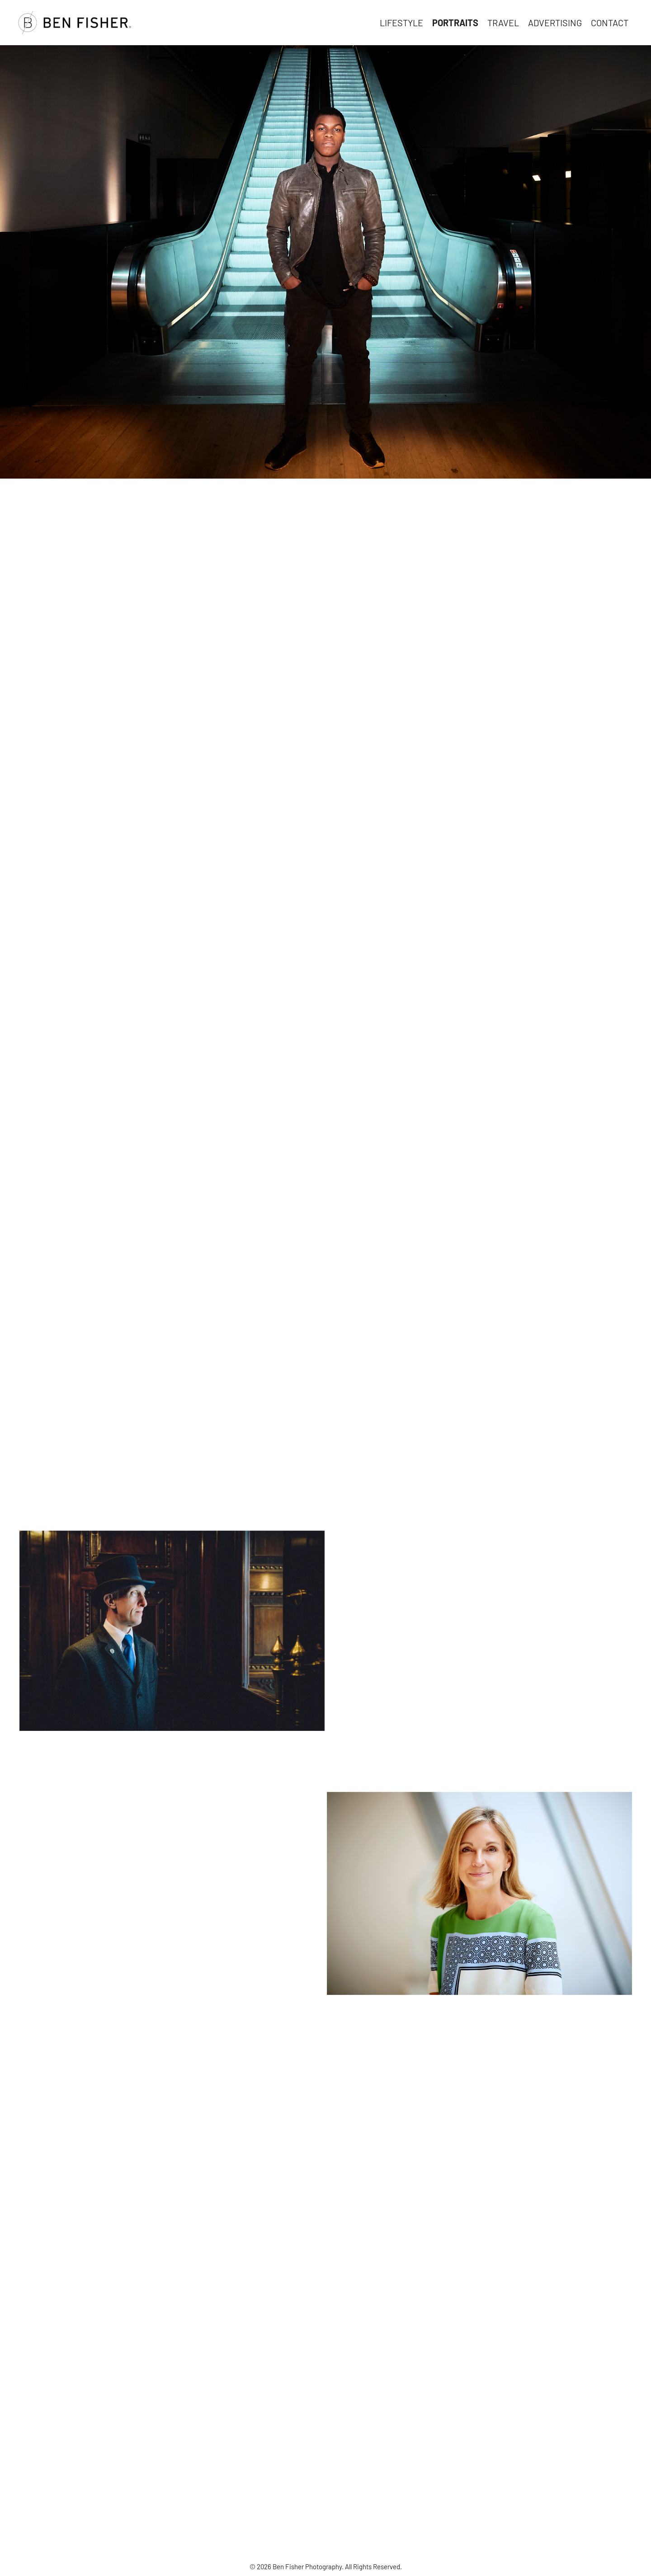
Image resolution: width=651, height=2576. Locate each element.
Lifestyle (401, 22)
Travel (503, 22)
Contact (609, 22)
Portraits (455, 22)
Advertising (555, 22)
